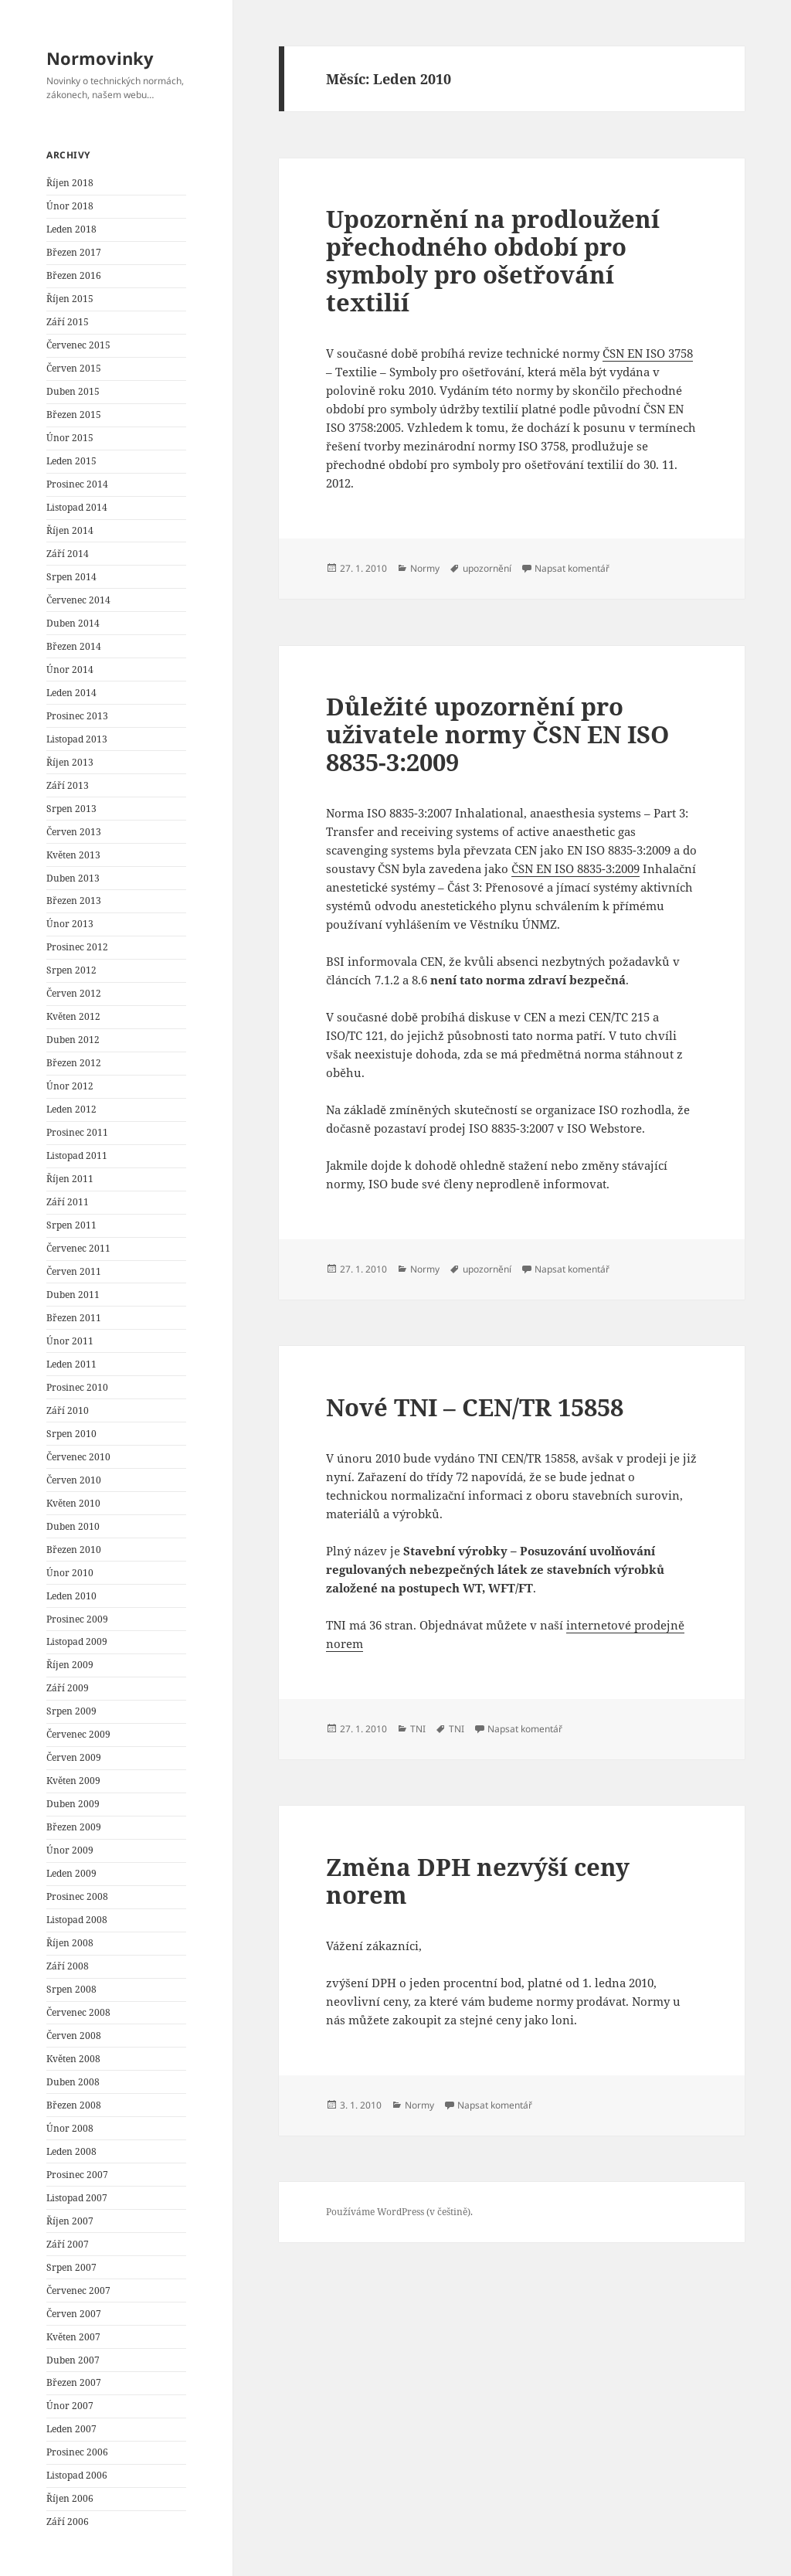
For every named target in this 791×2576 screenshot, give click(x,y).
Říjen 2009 (69, 1664)
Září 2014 (67, 553)
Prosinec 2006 (77, 2452)
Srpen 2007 (71, 2267)
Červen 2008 (73, 2035)
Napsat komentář (572, 568)
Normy (425, 568)
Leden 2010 (71, 1595)
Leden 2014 (71, 692)
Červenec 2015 (78, 345)
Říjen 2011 (69, 1178)
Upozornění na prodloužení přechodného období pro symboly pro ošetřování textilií (493, 260)
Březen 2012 (73, 1062)
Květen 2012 (73, 1016)
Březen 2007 (73, 2382)
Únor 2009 (69, 1850)
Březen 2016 (73, 275)
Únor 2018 (69, 205)
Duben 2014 (73, 623)
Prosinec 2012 (77, 946)
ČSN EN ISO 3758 (648, 353)
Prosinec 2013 (77, 715)
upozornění (487, 568)
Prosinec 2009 (77, 1619)
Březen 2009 (73, 1826)
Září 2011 (67, 1201)
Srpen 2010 (71, 1433)
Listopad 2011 (76, 1155)
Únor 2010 (69, 1572)
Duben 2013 (73, 878)
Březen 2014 (73, 646)
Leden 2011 (71, 1364)
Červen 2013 (73, 831)
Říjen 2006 (69, 2498)
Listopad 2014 (76, 507)
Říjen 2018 (69, 182)
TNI (418, 1728)
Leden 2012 (71, 1109)
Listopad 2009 (76, 1641)
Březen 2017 (73, 252)
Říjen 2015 (69, 298)
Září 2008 (67, 1966)
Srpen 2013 (71, 808)
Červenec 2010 (78, 1456)
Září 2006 (67, 2521)
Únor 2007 (69, 2405)
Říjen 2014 (69, 530)
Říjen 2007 (69, 2221)
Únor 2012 (69, 1086)
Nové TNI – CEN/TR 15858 (474, 1407)
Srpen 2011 (71, 1225)
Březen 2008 (73, 2105)
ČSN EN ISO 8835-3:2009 (575, 868)
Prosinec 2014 (77, 484)
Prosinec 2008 (77, 1896)
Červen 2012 (73, 993)
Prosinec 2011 (77, 1132)
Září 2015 (67, 321)
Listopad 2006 (76, 2475)
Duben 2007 (73, 2360)
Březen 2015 (73, 414)
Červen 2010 (73, 1480)
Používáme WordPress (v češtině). (399, 2211)
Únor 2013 (69, 923)
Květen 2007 (73, 2336)
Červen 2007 (73, 2313)
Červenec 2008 (78, 2012)
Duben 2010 (73, 1526)
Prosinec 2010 (77, 1387)
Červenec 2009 (78, 1734)
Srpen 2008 (71, 1989)
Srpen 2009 (71, 1711)
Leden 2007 (71, 2428)
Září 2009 (67, 1687)
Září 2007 (67, 2244)
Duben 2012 (73, 1039)
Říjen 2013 (69, 762)
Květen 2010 (73, 1503)
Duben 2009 (73, 1803)
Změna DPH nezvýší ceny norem (478, 1880)
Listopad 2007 (76, 2197)
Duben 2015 (73, 391)
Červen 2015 (73, 368)
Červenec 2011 (78, 1248)
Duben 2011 (73, 1294)
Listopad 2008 (76, 1919)
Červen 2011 (73, 1271)
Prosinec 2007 (77, 2174)
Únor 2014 (69, 669)
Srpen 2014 (71, 576)
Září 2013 (67, 785)
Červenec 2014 (78, 600)
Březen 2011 (73, 1317)
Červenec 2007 (78, 2290)
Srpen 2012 (71, 970)
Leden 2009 (71, 1873)
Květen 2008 (73, 2058)
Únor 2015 (69, 437)
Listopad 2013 (76, 739)
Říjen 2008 (69, 1942)
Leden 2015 (71, 460)
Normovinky (100, 58)
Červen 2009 (73, 1757)
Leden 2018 (71, 229)
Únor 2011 (69, 1340)
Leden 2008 (71, 2151)
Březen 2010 (73, 1549)
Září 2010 (67, 1410)
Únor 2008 (69, 2128)
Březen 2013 (73, 900)
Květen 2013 (73, 854)
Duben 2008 (73, 2081)
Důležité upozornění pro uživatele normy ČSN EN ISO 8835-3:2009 (497, 734)
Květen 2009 (73, 1780)
